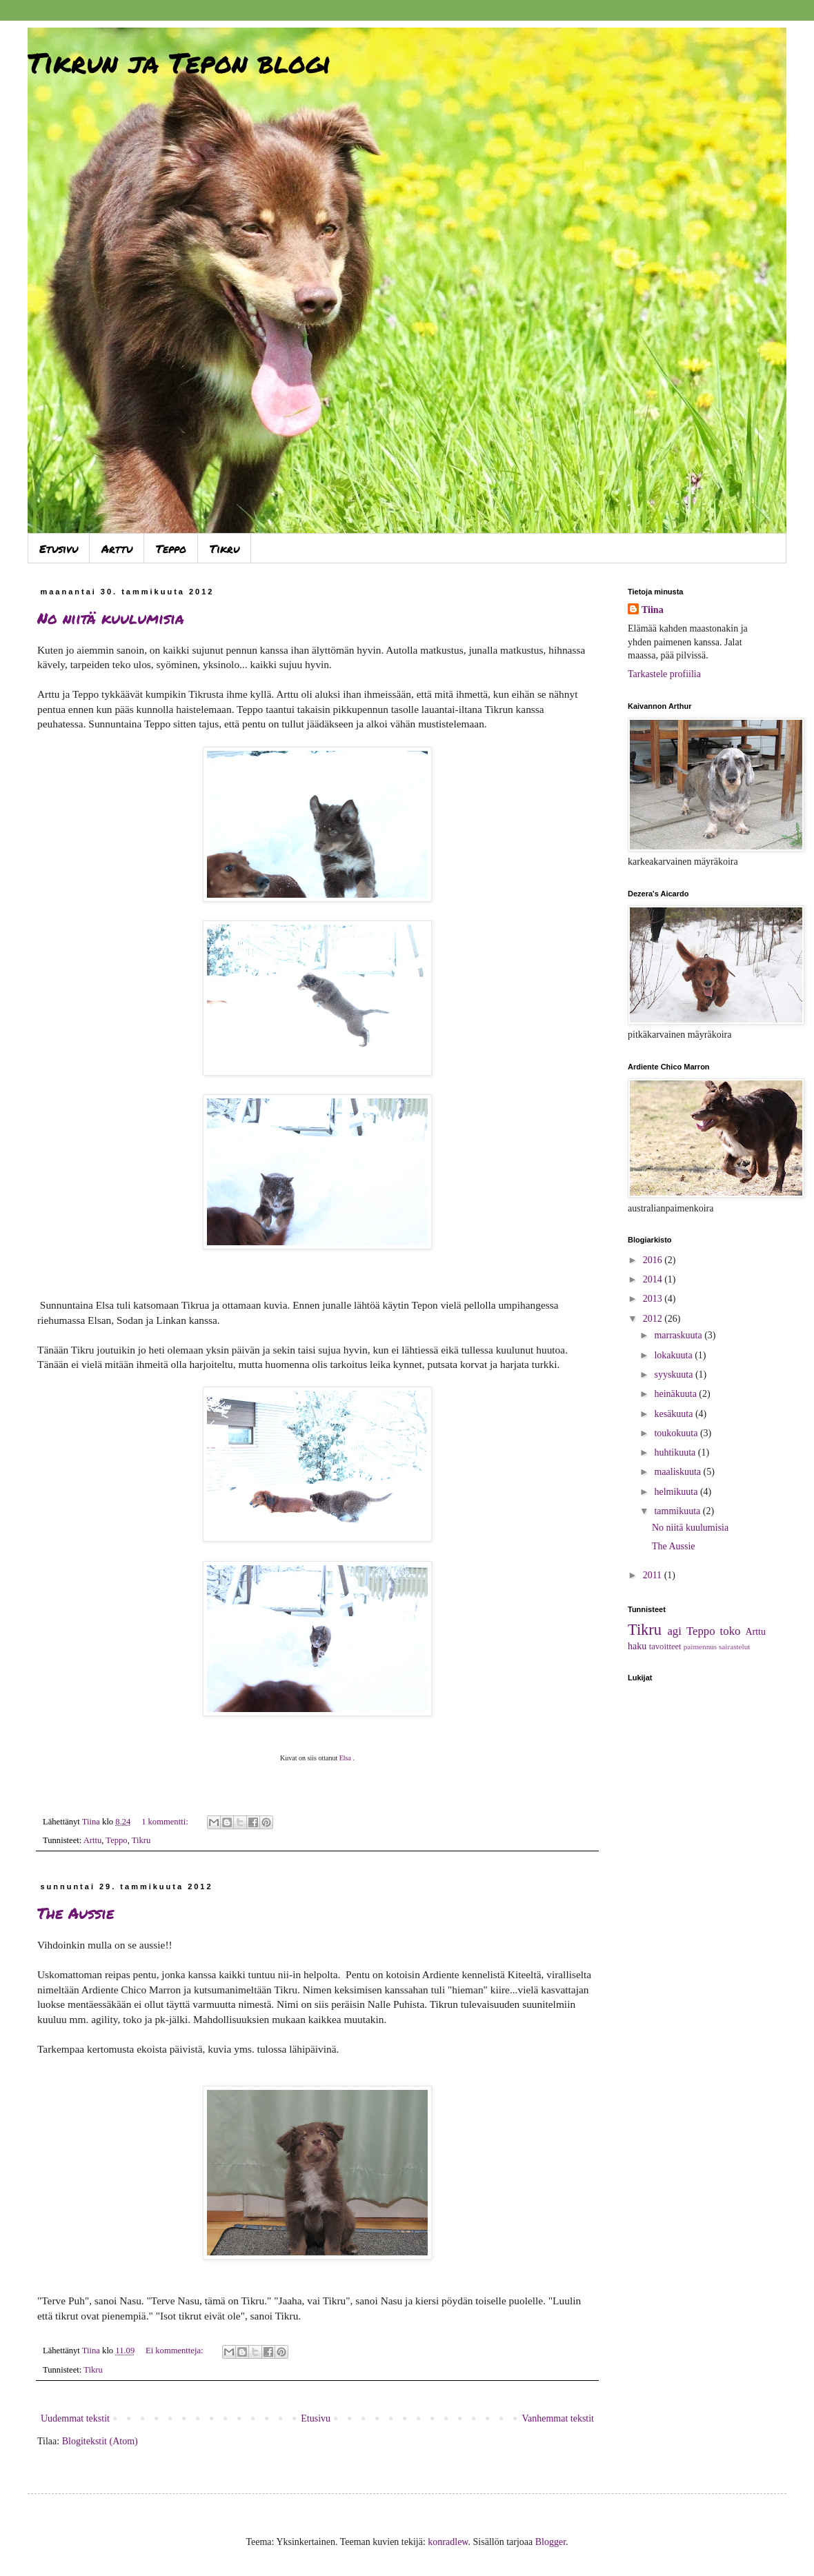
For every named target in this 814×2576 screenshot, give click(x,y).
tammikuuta (678, 1511)
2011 (653, 1575)
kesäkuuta (674, 1414)
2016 (654, 1260)
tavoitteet (665, 1646)
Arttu (116, 548)
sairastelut (734, 1646)
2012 (654, 1319)
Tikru (224, 548)
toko (730, 1631)
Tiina (653, 610)
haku (637, 1646)
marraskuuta (679, 1335)
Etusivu (58, 548)
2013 (654, 1299)
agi (674, 1631)
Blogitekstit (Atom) (100, 2441)
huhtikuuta (675, 1452)
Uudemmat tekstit (75, 2418)
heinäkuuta (676, 1394)
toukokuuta (677, 1433)
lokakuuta (674, 1355)
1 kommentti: (165, 1822)
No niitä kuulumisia (110, 618)
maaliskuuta (678, 1472)
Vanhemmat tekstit (558, 2418)
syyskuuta (674, 1374)
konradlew (448, 2542)
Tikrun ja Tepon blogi (179, 62)
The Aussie (75, 1913)
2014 (654, 1279)
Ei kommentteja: (176, 2350)
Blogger (550, 2542)
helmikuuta (677, 1492)
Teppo (171, 548)
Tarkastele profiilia (664, 674)
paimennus (700, 1646)
